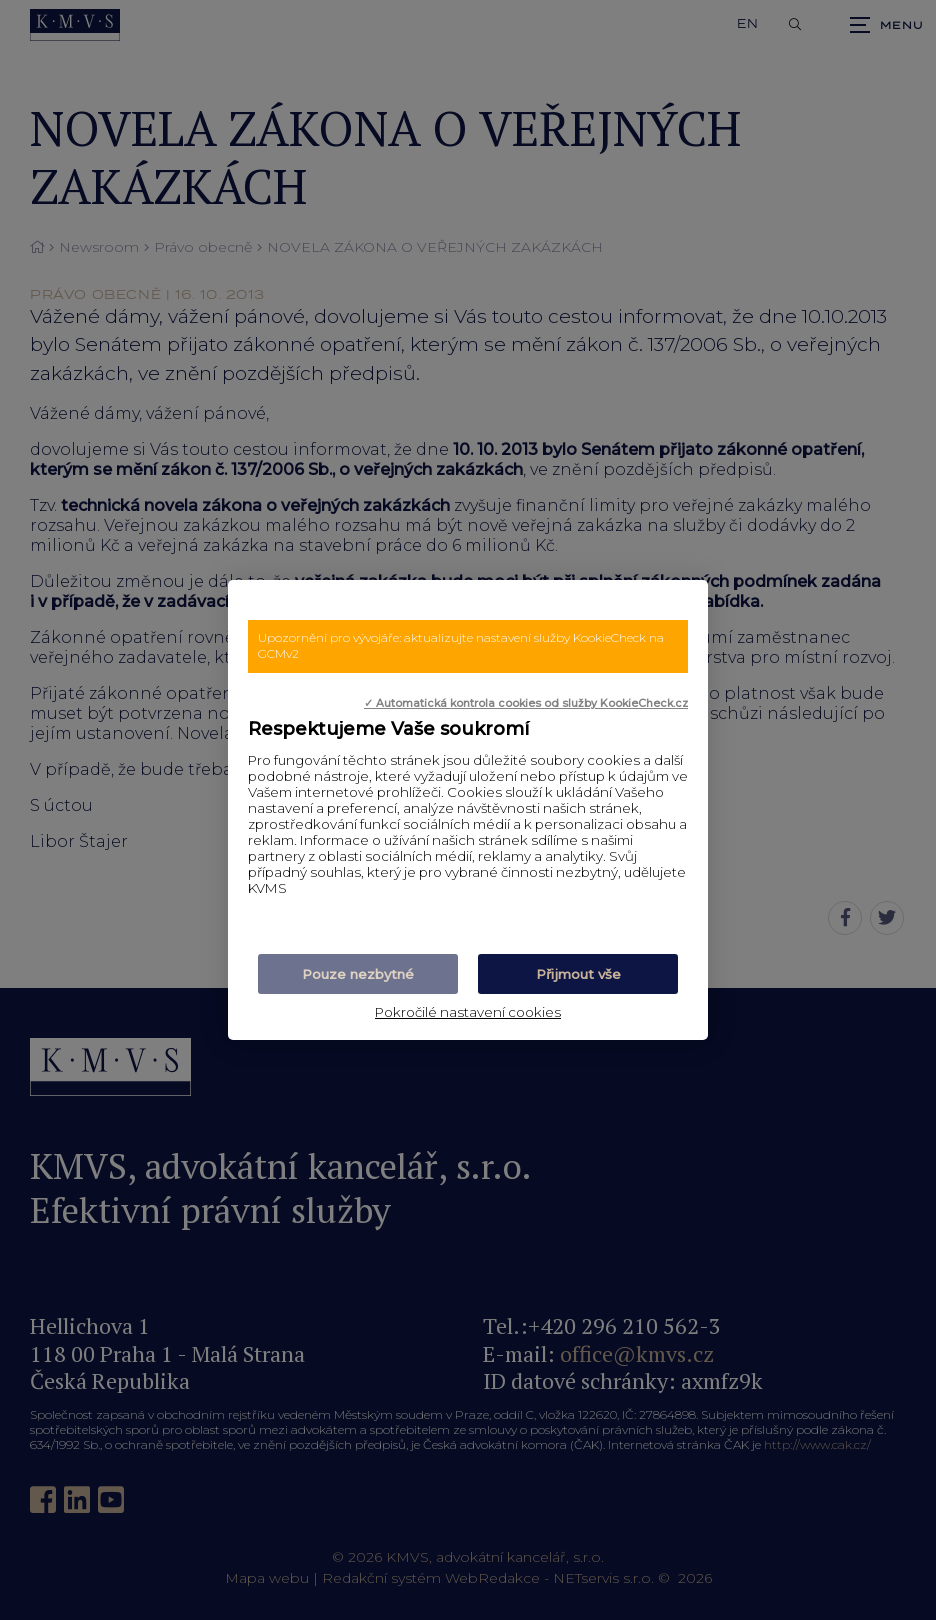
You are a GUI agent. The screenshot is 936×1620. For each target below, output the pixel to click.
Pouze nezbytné (358, 974)
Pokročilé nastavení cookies (468, 1012)
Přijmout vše (578, 974)
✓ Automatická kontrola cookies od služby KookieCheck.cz (526, 703)
